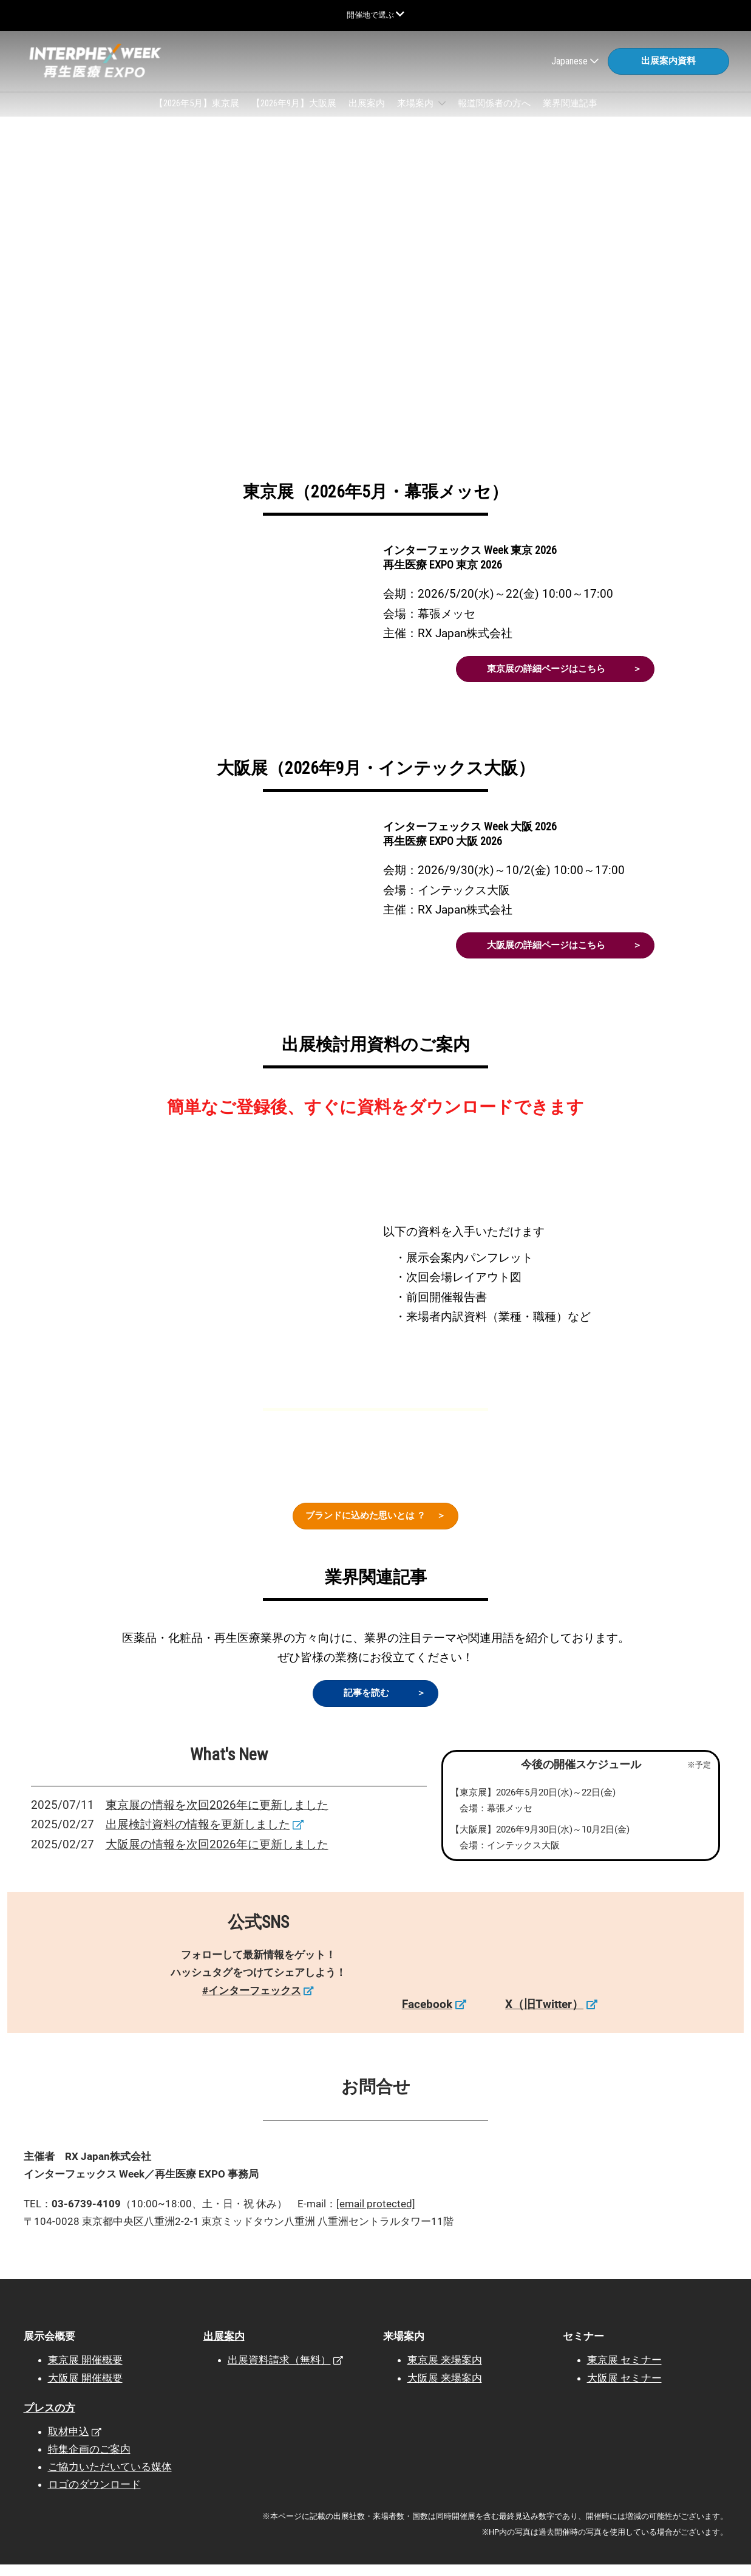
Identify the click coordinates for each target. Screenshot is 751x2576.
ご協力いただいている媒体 (110, 2478)
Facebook (427, 2016)
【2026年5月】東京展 (196, 114)
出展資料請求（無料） (279, 2371)
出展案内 (366, 114)
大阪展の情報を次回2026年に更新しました (217, 1856)
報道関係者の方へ (494, 114)
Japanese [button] (575, 66)
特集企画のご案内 (89, 2461)
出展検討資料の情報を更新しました (198, 1836)
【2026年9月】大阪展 (293, 114)
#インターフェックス (251, 2002)
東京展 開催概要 (85, 2371)
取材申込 (68, 2443)
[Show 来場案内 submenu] (442, 115)
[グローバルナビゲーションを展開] (375, 15)
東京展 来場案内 (444, 2371)
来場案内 (416, 114)
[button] (668, 67)
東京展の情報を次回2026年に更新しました (217, 1816)
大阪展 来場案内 (444, 2389)
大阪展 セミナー (624, 2389)
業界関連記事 (570, 114)
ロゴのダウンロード (94, 2496)
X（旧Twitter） (544, 2016)
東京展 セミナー (624, 2371)
